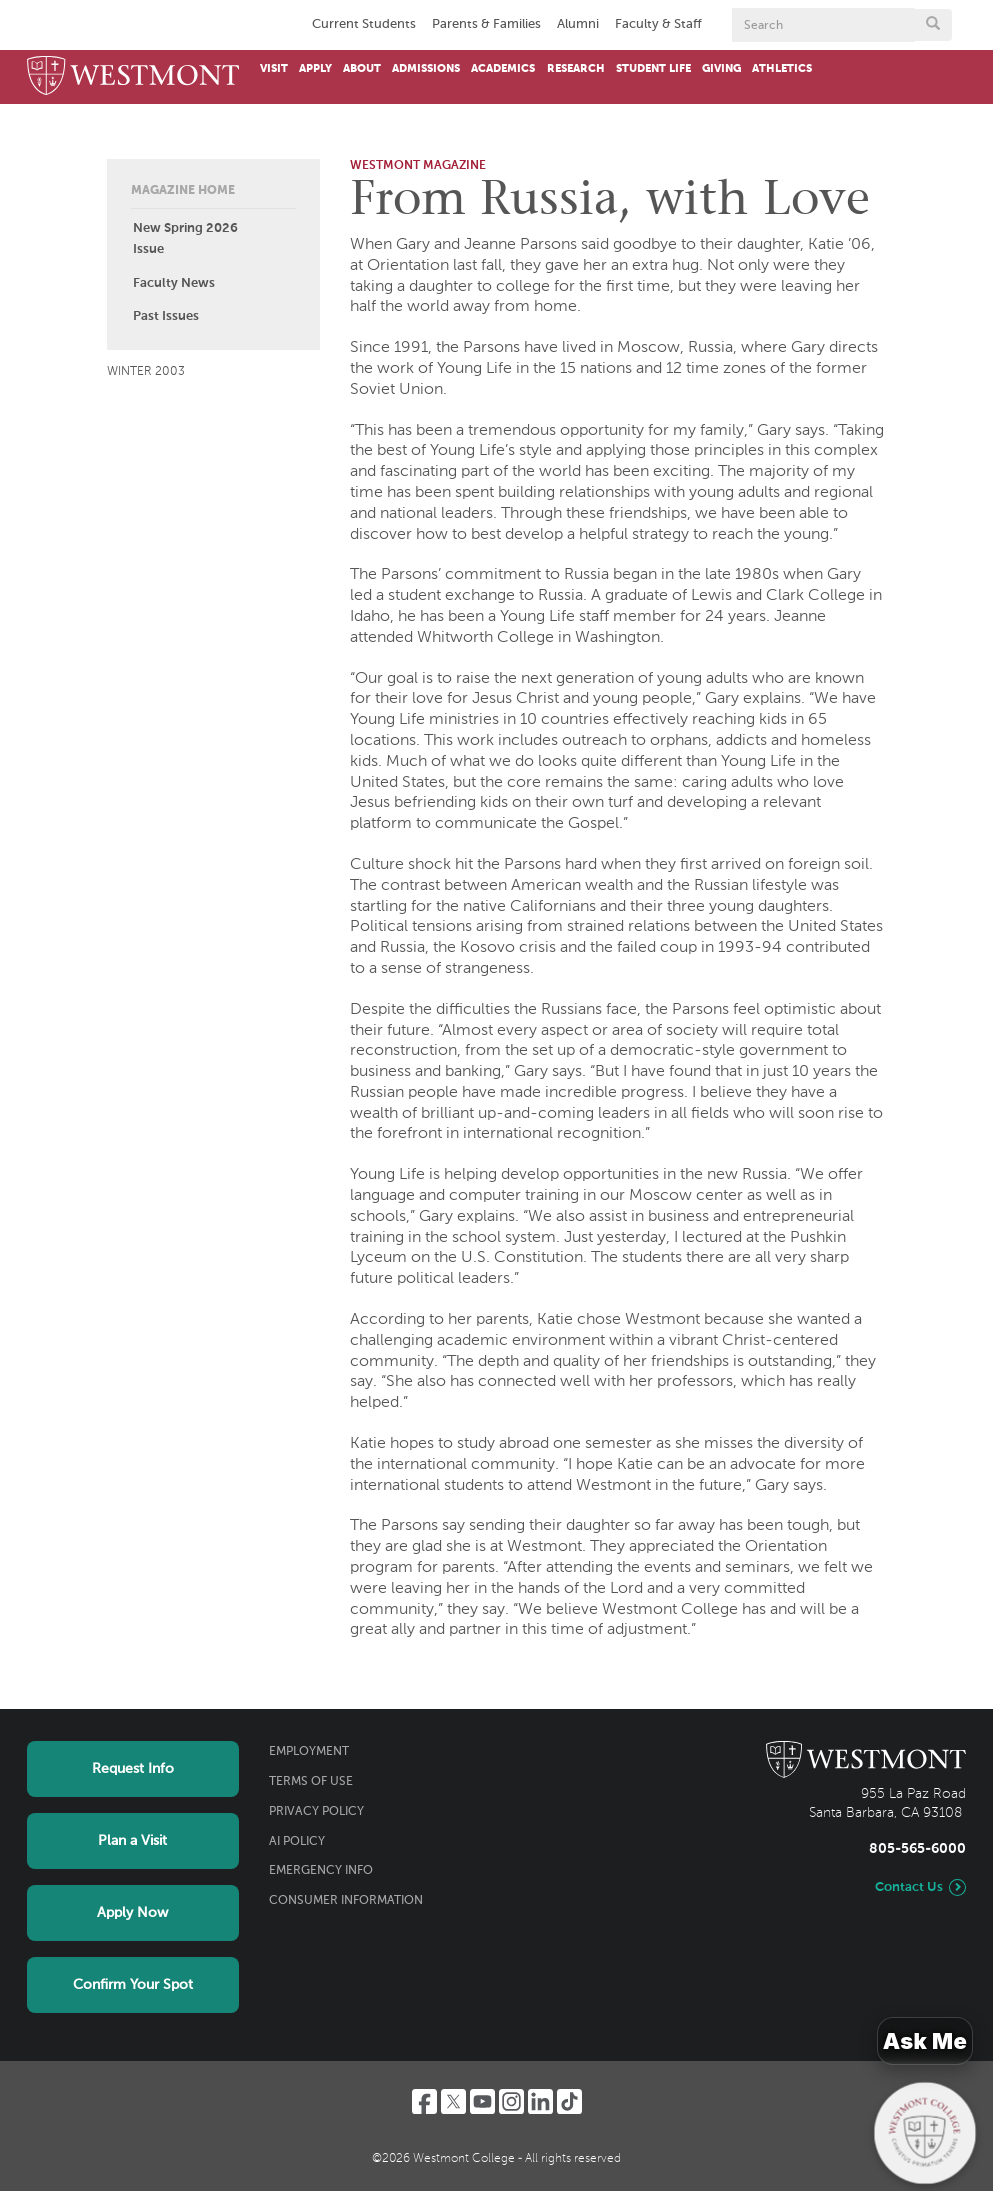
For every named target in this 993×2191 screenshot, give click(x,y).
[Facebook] (424, 2101)
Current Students (364, 24)
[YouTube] (482, 2101)
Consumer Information (346, 1901)
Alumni (578, 24)
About (362, 69)
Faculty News (174, 283)
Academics (503, 69)
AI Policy (297, 1842)
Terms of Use (311, 1782)
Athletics (782, 69)
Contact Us (909, 1887)
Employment (309, 1752)
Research (576, 69)
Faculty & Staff (658, 24)
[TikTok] (569, 2101)
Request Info (133, 1769)
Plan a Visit (132, 1841)
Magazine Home (183, 191)
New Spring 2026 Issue (185, 239)
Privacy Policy (316, 1812)
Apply (315, 69)
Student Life (653, 69)
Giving (721, 69)
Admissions (426, 69)
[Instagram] (511, 2101)
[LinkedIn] (540, 2101)
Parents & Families (486, 24)
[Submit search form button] (933, 25)
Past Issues (166, 316)
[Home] (133, 77)
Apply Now (132, 1913)
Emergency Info (321, 1871)
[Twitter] (453, 2101)
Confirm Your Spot (133, 1985)
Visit (274, 69)
